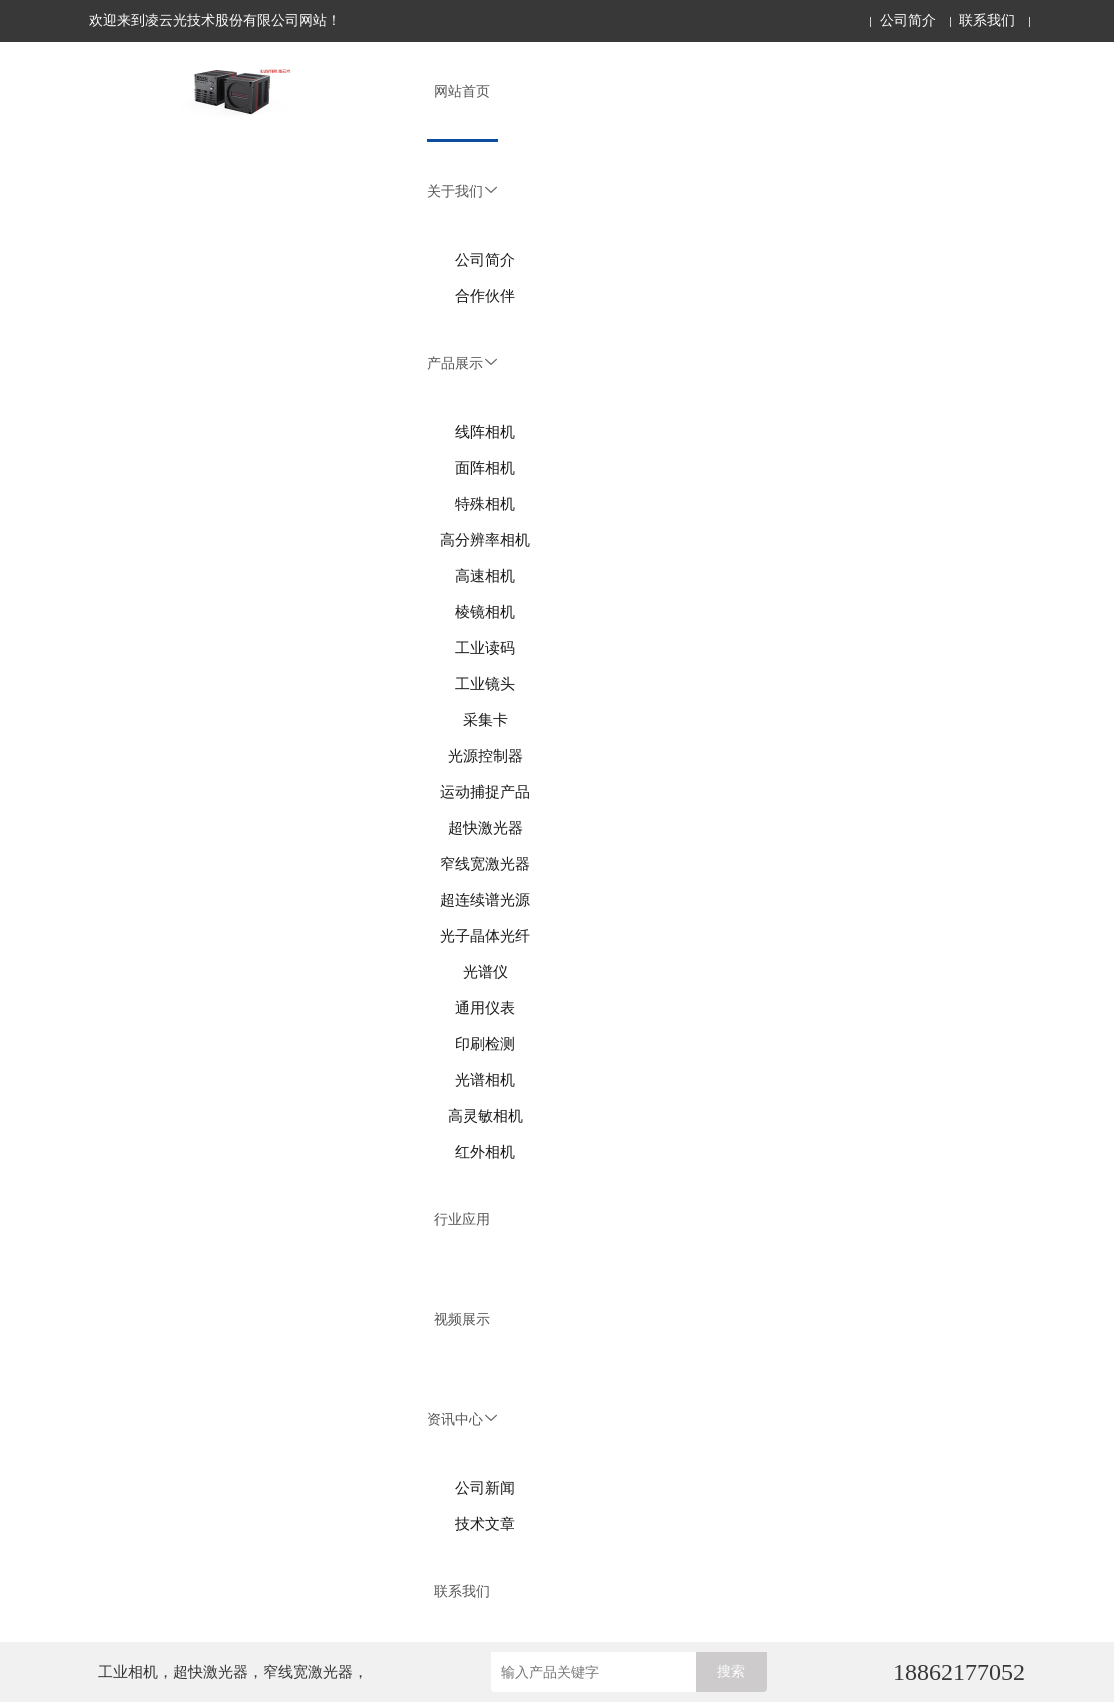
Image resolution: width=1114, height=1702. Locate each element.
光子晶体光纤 (485, 936)
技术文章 (485, 1524)
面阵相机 (485, 468)
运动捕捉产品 (485, 792)
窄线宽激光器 (485, 864)
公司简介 (908, 20)
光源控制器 (485, 756)
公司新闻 (485, 1488)
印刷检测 (485, 1044)
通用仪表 (485, 1008)
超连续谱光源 (485, 900)
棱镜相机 (485, 612)
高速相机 (485, 576)
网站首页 (462, 91)
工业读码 (485, 648)
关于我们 (462, 191)
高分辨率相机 (485, 540)
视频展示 (462, 1319)
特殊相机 (485, 504)
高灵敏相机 (485, 1116)
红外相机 (485, 1152)
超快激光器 (485, 828)
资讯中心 (462, 1419)
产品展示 (462, 363)
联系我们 (987, 20)
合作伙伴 (485, 296)
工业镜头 (485, 684)
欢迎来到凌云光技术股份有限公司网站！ (215, 20)
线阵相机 (485, 432)
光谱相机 (485, 1080)
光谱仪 (485, 972)
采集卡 (485, 720)
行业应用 (462, 1219)
